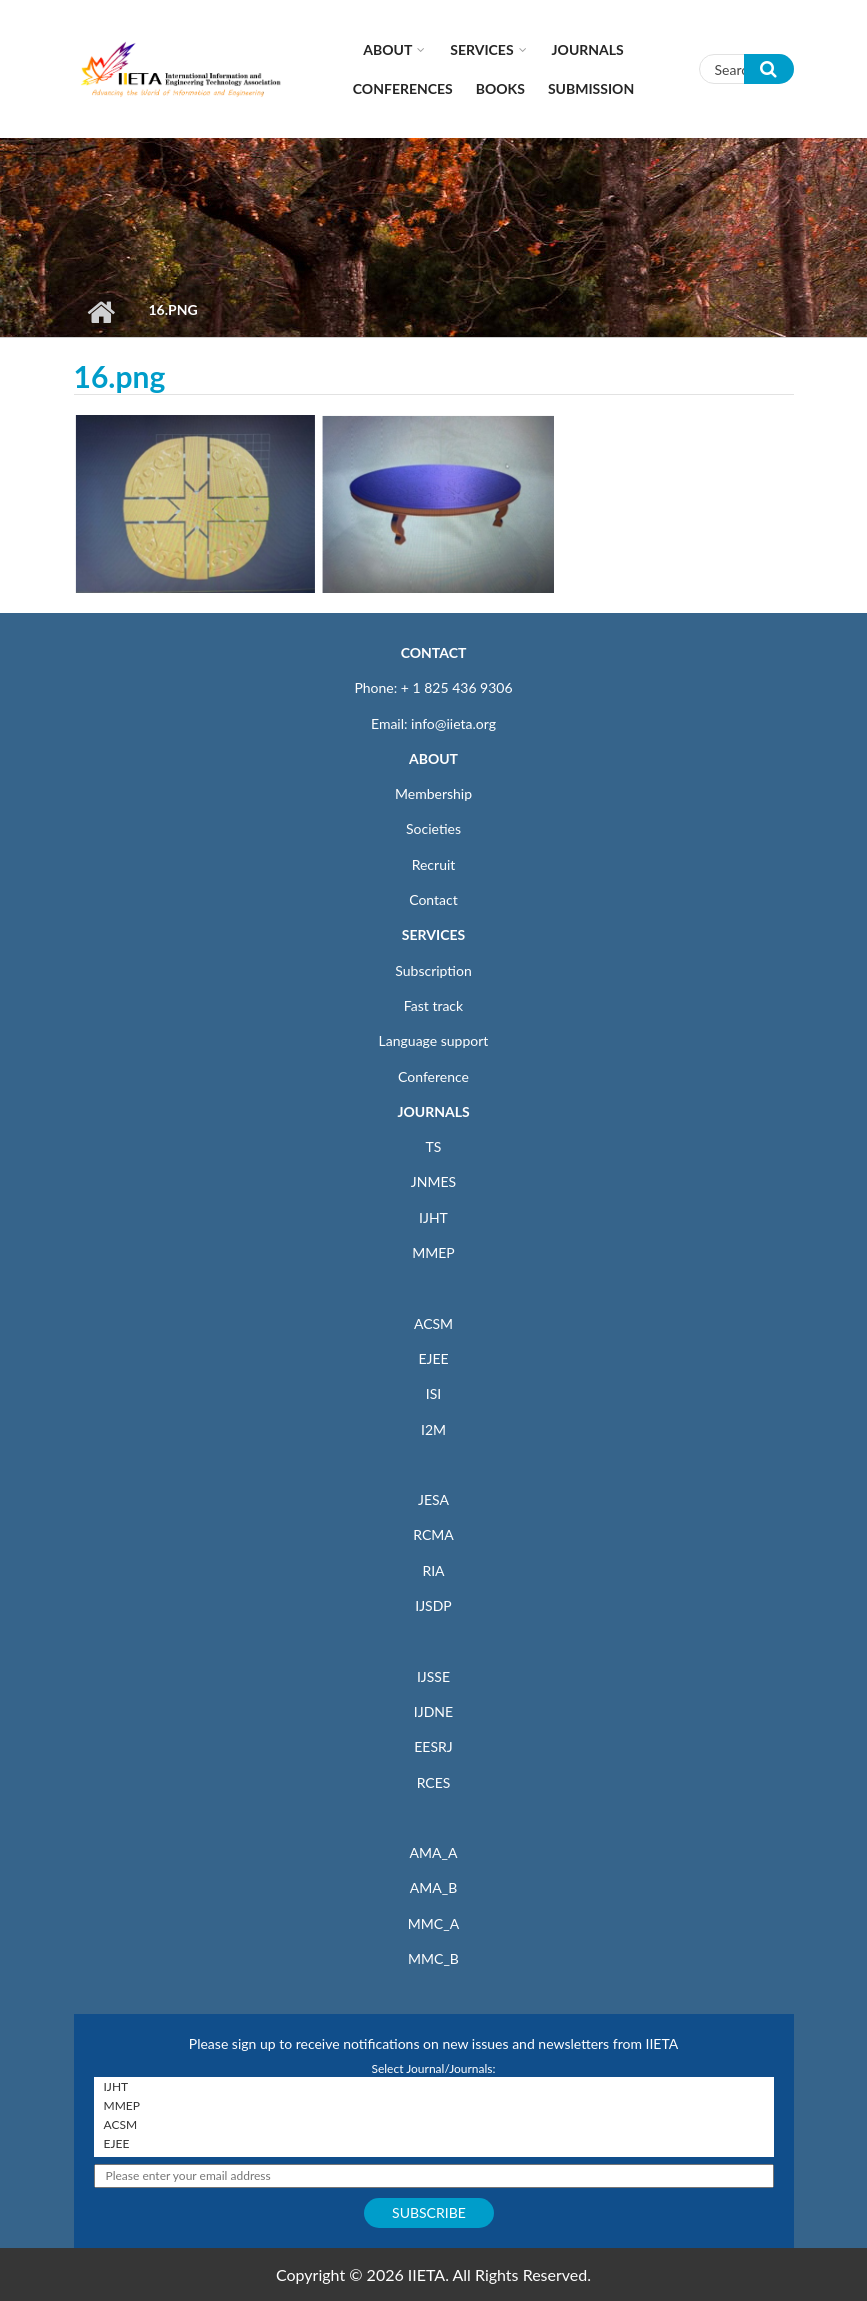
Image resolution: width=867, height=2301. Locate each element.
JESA (433, 1499)
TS (434, 1146)
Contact (433, 899)
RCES (434, 1782)
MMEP (433, 1252)
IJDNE (433, 1711)
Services (481, 49)
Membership (433, 793)
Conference (433, 1076)
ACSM (433, 1323)
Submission (591, 88)
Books (500, 88)
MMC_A (433, 1923)
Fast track (433, 1005)
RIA (433, 1570)
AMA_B (433, 1887)
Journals (588, 49)
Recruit (434, 864)
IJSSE (433, 1676)
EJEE (433, 1358)
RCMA (433, 1534)
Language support (434, 1040)
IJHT (433, 1217)
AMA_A (434, 1852)
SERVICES (433, 934)
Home (101, 312)
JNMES (433, 1181)
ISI (433, 1393)
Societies (433, 828)
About (387, 49)
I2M (433, 1429)
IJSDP (433, 1605)
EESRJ (433, 1746)
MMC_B (433, 1958)
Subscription (433, 970)
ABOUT (433, 758)
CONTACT (434, 652)
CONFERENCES (403, 88)
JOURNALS (433, 1111)
